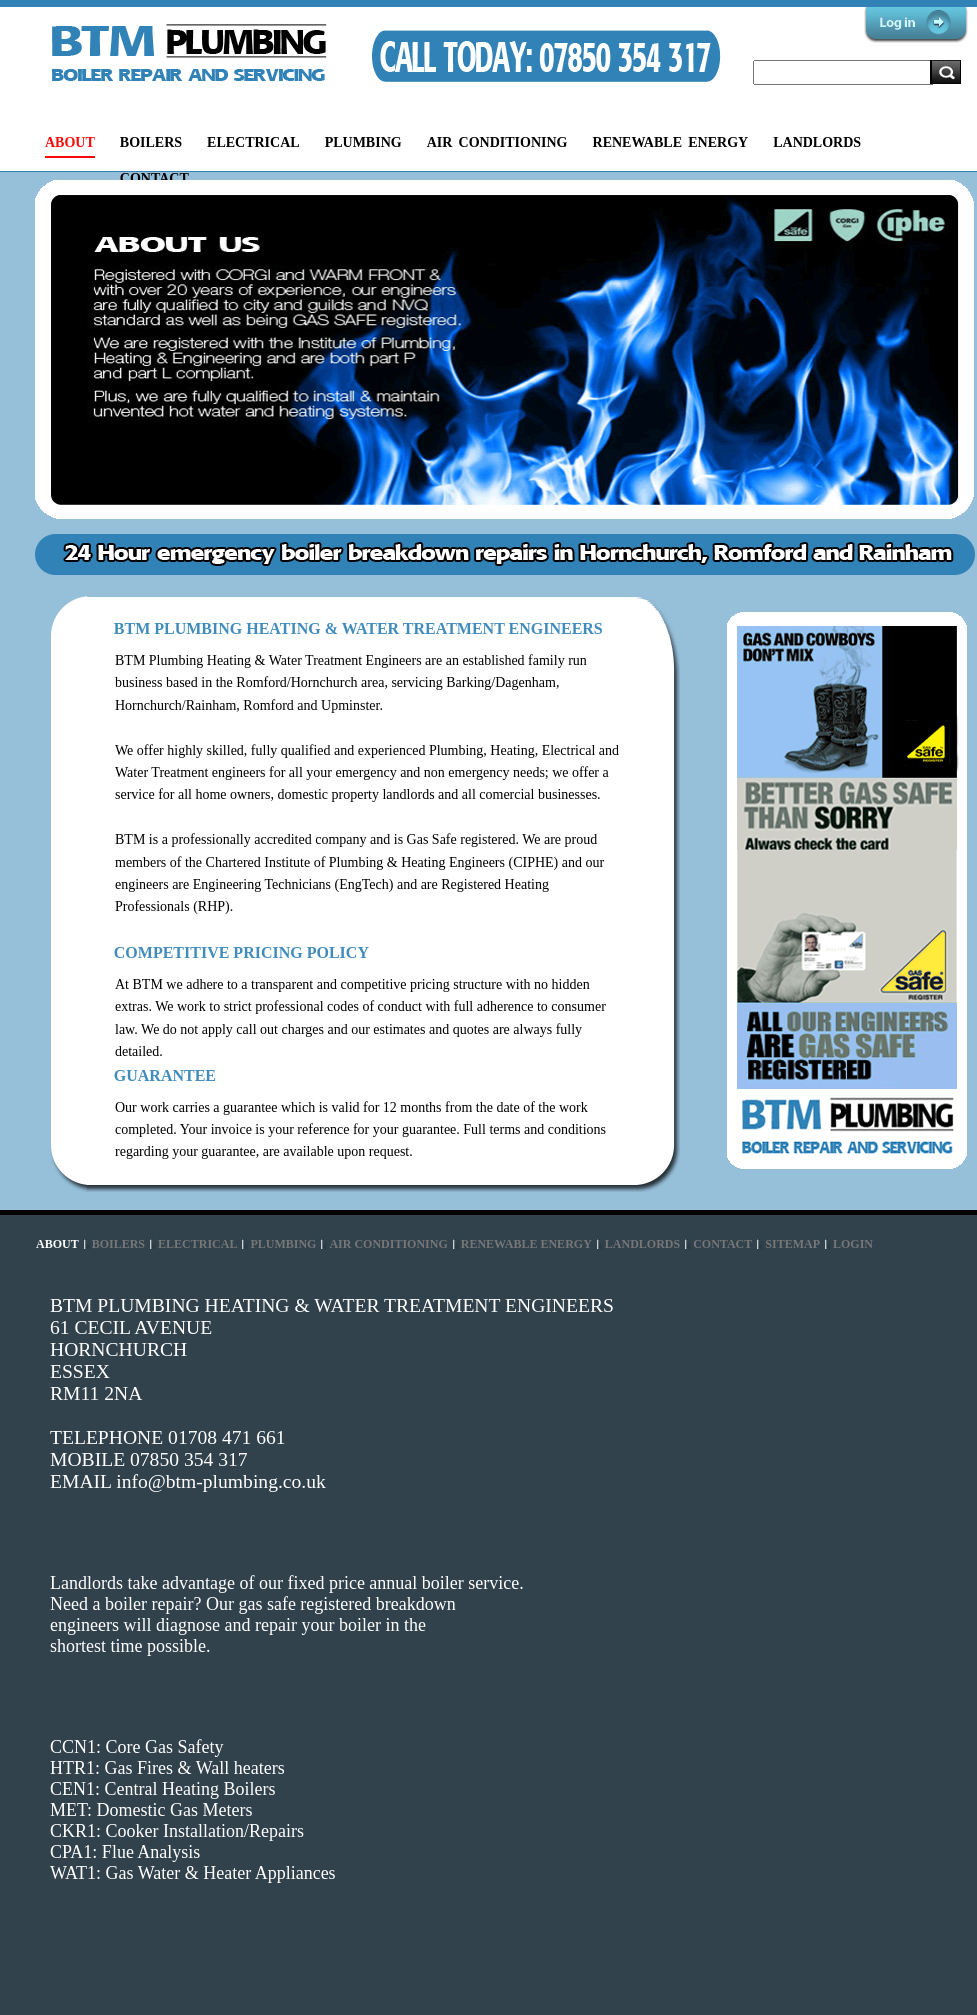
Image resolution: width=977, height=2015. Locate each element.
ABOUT (70, 142)
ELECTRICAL (253, 142)
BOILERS (151, 142)
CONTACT (154, 178)
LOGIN (853, 1244)
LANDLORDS (817, 142)
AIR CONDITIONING (497, 142)
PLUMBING (363, 142)
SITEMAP (792, 1244)
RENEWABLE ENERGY (671, 142)
